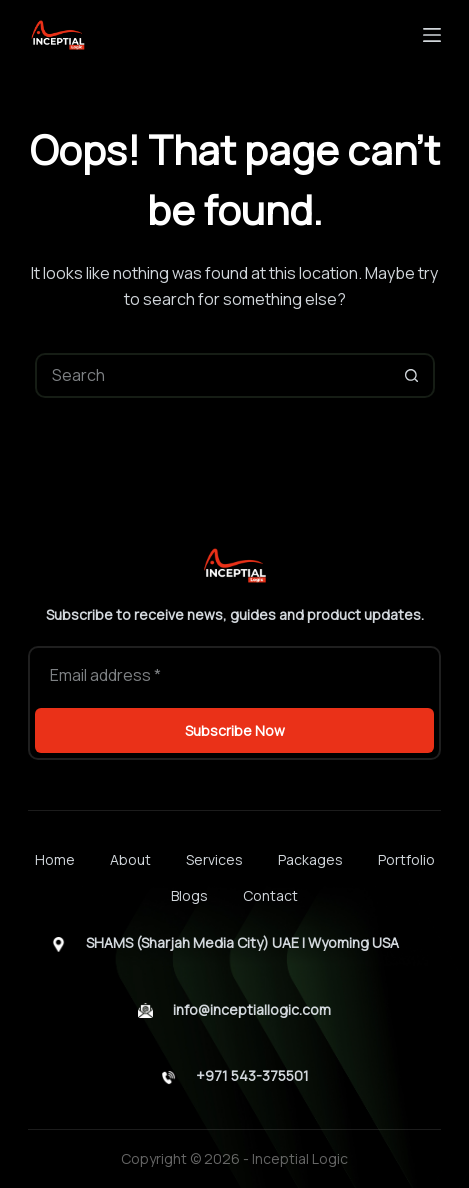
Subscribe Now (235, 730)
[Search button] (412, 375)
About (130, 860)
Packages (310, 860)
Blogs (189, 896)
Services (214, 860)
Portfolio (406, 860)
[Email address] (234, 675)
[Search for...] (212, 375)
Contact (270, 896)
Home (55, 860)
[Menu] (432, 35)
